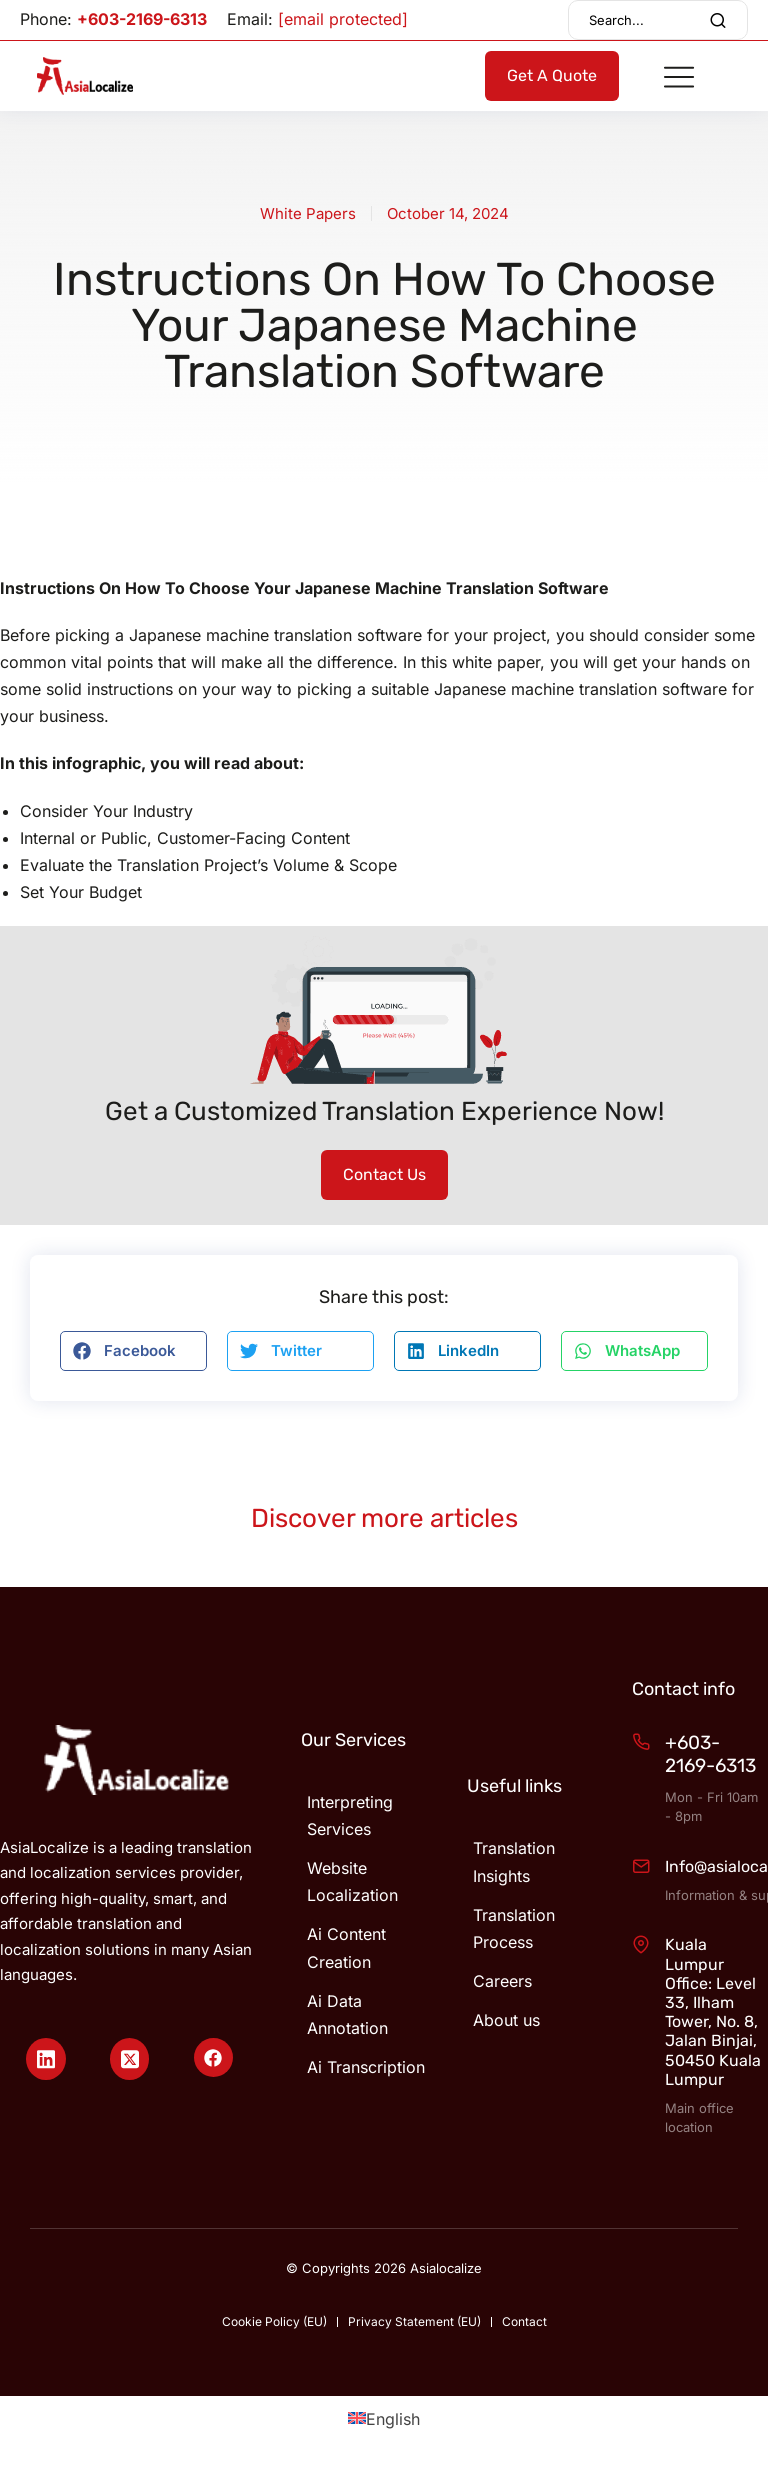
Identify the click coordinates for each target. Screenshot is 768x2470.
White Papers (308, 213)
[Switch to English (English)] (384, 2418)
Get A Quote (552, 75)
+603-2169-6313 (142, 19)
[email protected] (343, 19)
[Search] (718, 20)
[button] (133, 1351)
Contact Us (384, 1174)
